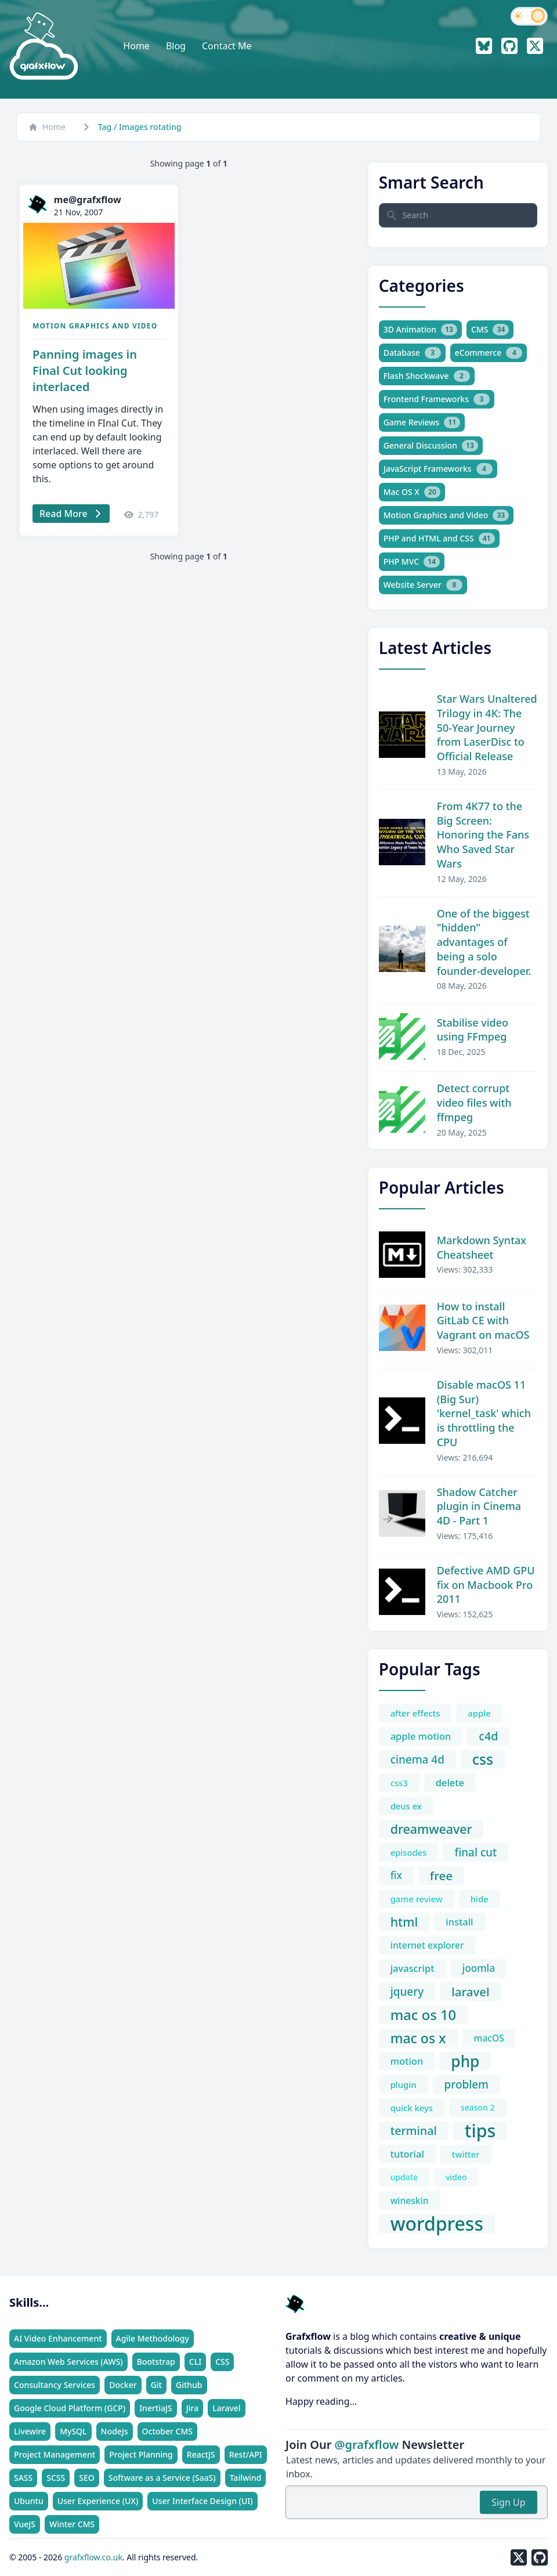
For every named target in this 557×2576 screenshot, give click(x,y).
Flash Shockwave (427, 376)
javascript (412, 1968)
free (441, 1875)
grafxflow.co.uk (93, 2557)
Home (136, 45)
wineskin (409, 2200)
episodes (408, 1852)
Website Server (423, 585)
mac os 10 (423, 2015)
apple (479, 1713)
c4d (488, 1736)
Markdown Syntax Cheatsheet (481, 1247)
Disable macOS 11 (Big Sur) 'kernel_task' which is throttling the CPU (484, 1413)
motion (407, 2061)
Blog (176, 45)
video (456, 2177)
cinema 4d (417, 1759)
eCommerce (489, 353)
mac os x (418, 2038)
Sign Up (508, 2502)
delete (450, 1782)
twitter (466, 2154)
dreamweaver (431, 1828)
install (459, 1921)
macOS (489, 2038)
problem (466, 2084)
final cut (475, 1852)
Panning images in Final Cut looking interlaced (84, 370)
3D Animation (420, 329)
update (404, 2177)
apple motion (420, 1736)
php (465, 2061)
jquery (407, 1991)
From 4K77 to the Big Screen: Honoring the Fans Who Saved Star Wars (483, 834)
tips (480, 2131)
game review (416, 1899)
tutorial (407, 2153)
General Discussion (431, 445)
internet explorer (427, 1945)
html (404, 1921)
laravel (470, 1992)
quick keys (411, 2107)
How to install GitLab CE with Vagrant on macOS (483, 1320)
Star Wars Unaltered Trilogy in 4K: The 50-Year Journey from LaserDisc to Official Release (487, 727)
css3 (399, 1783)
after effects (415, 1713)
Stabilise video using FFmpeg (472, 1030)
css (482, 1759)
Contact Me (227, 45)
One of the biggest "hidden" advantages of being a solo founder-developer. (484, 942)
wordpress (436, 2223)
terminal (413, 2130)
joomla (478, 1968)
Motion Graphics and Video (94, 326)
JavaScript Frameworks (438, 469)
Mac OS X (412, 492)
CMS (490, 329)
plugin (403, 2084)
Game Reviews (422, 422)
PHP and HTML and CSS (439, 538)
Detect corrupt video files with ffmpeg (474, 1102)
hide (480, 1899)
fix (396, 1875)
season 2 (478, 2107)
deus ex (406, 1806)
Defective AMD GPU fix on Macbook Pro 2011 (486, 1584)
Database (412, 353)
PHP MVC (412, 562)
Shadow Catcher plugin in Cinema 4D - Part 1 (479, 1506)
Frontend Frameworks (437, 399)
